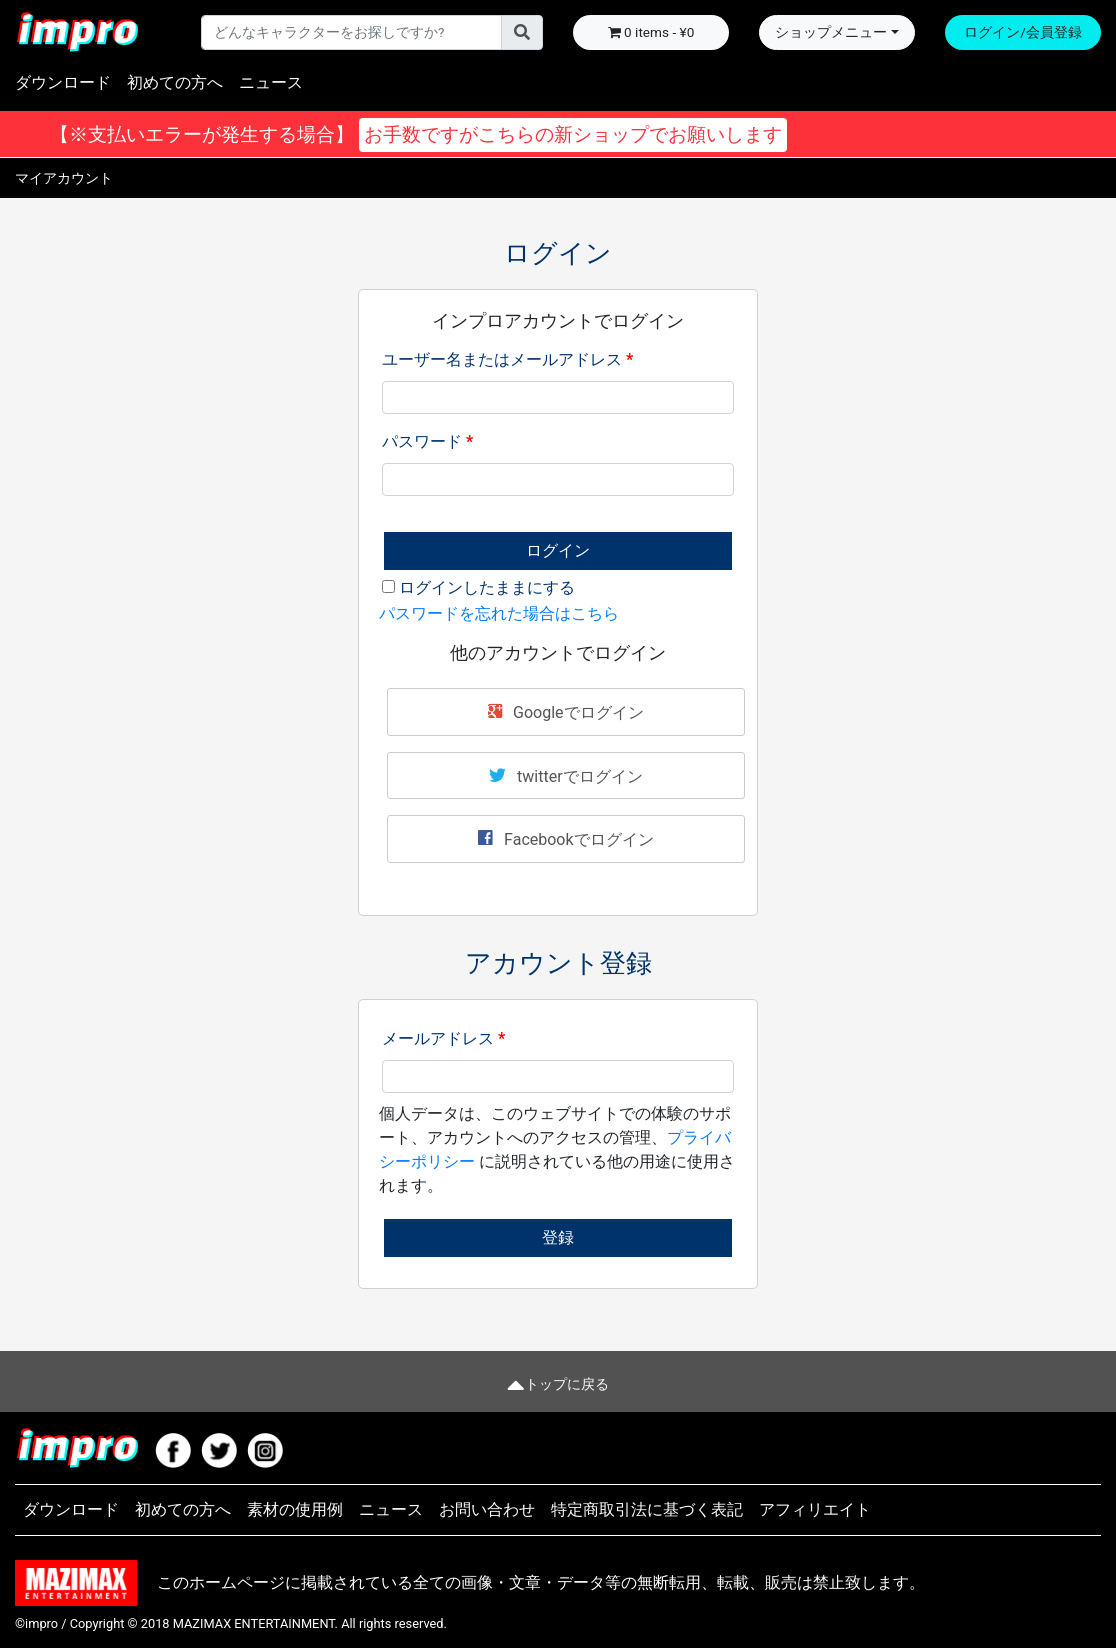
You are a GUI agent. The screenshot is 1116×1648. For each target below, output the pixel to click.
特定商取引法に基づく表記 (647, 1509)
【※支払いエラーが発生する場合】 (416, 135)
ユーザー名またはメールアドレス (507, 359)
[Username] (351, 32)
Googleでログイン (565, 711)
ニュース (271, 82)
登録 (558, 1237)
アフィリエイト (815, 1509)
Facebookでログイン (565, 838)
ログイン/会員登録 (1023, 32)
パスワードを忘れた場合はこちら (499, 613)
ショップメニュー (831, 32)
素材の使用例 (295, 1509)
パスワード (427, 441)
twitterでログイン (565, 775)
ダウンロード (63, 82)
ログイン (558, 550)
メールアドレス (443, 1038)
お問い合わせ (487, 1509)
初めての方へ (175, 82)
